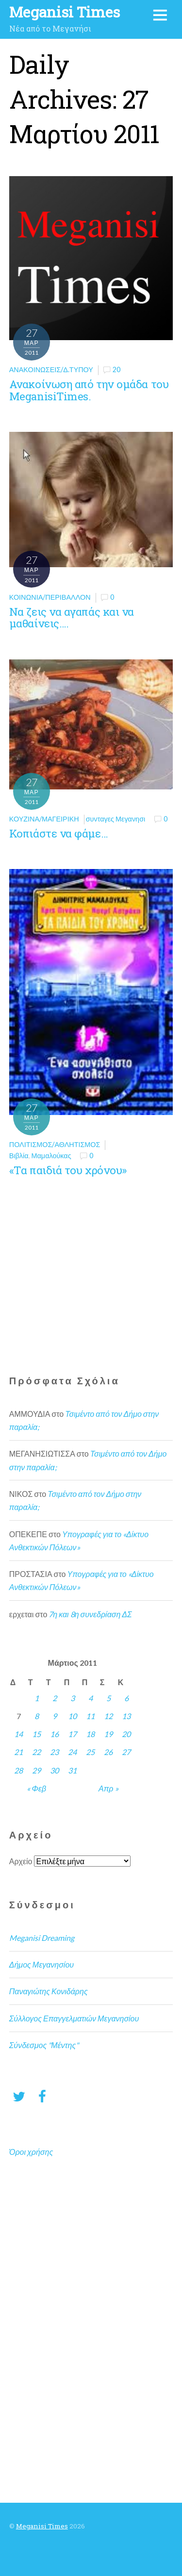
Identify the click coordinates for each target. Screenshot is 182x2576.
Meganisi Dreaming (41, 1937)
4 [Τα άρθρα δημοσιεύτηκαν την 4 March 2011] (90, 1698)
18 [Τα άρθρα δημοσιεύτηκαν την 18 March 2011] (90, 1734)
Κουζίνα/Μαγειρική (44, 819)
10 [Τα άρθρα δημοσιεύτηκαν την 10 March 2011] (72, 1716)
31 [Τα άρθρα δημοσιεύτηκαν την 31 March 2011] (72, 1770)
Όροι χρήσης (31, 2151)
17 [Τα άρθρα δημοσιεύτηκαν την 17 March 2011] (72, 1734)
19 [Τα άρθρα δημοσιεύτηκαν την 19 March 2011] (108, 1734)
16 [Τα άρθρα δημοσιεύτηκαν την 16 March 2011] (54, 1734)
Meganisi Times (42, 2526)
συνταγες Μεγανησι (116, 819)
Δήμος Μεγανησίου (41, 1964)
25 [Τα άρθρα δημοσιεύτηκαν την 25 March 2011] (90, 1751)
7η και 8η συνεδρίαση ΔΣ (90, 1614)
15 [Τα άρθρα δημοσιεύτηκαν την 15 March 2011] (36, 1734)
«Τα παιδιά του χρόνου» (68, 1170)
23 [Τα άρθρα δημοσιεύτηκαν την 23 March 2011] (54, 1751)
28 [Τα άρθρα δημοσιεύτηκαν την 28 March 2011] (18, 1770)
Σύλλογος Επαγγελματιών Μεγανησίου (74, 2018)
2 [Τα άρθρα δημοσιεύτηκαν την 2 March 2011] (54, 1698)
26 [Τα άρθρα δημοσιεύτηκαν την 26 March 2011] (108, 1751)
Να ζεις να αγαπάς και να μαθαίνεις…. (71, 618)
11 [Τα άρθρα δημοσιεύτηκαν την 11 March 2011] (90, 1716)
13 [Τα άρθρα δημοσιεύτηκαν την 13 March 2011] (126, 1716)
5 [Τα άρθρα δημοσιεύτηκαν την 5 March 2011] (108, 1698)
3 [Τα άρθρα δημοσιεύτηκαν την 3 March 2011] (72, 1698)
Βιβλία (19, 1155)
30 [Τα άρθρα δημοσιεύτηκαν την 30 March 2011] (54, 1770)
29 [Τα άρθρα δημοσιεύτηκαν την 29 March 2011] (36, 1770)
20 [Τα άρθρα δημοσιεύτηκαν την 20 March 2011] (126, 1734)
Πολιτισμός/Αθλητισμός (54, 1144)
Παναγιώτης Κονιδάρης (48, 1991)
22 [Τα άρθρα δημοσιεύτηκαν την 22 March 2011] (36, 1751)
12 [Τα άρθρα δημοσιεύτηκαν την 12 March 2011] (108, 1716)
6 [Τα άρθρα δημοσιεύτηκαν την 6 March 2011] (126, 1698)
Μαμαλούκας (51, 1155)
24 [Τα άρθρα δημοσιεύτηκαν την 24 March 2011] (72, 1751)
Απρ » (108, 1788)
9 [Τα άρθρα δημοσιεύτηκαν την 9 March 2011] (54, 1716)
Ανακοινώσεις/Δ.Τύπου (51, 369)
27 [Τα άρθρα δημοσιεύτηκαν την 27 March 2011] (126, 1751)
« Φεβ (36, 1788)
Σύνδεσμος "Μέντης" (44, 2045)
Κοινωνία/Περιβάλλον (50, 597)
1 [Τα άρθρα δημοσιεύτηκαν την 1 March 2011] (36, 1698)
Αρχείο (21, 1861)
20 (116, 369)
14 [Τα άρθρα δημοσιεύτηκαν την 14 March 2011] (18, 1734)
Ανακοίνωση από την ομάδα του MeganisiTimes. (88, 390)
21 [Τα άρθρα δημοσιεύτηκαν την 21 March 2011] (18, 1751)
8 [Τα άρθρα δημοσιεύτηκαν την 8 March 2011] (36, 1716)
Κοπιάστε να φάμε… (58, 833)
